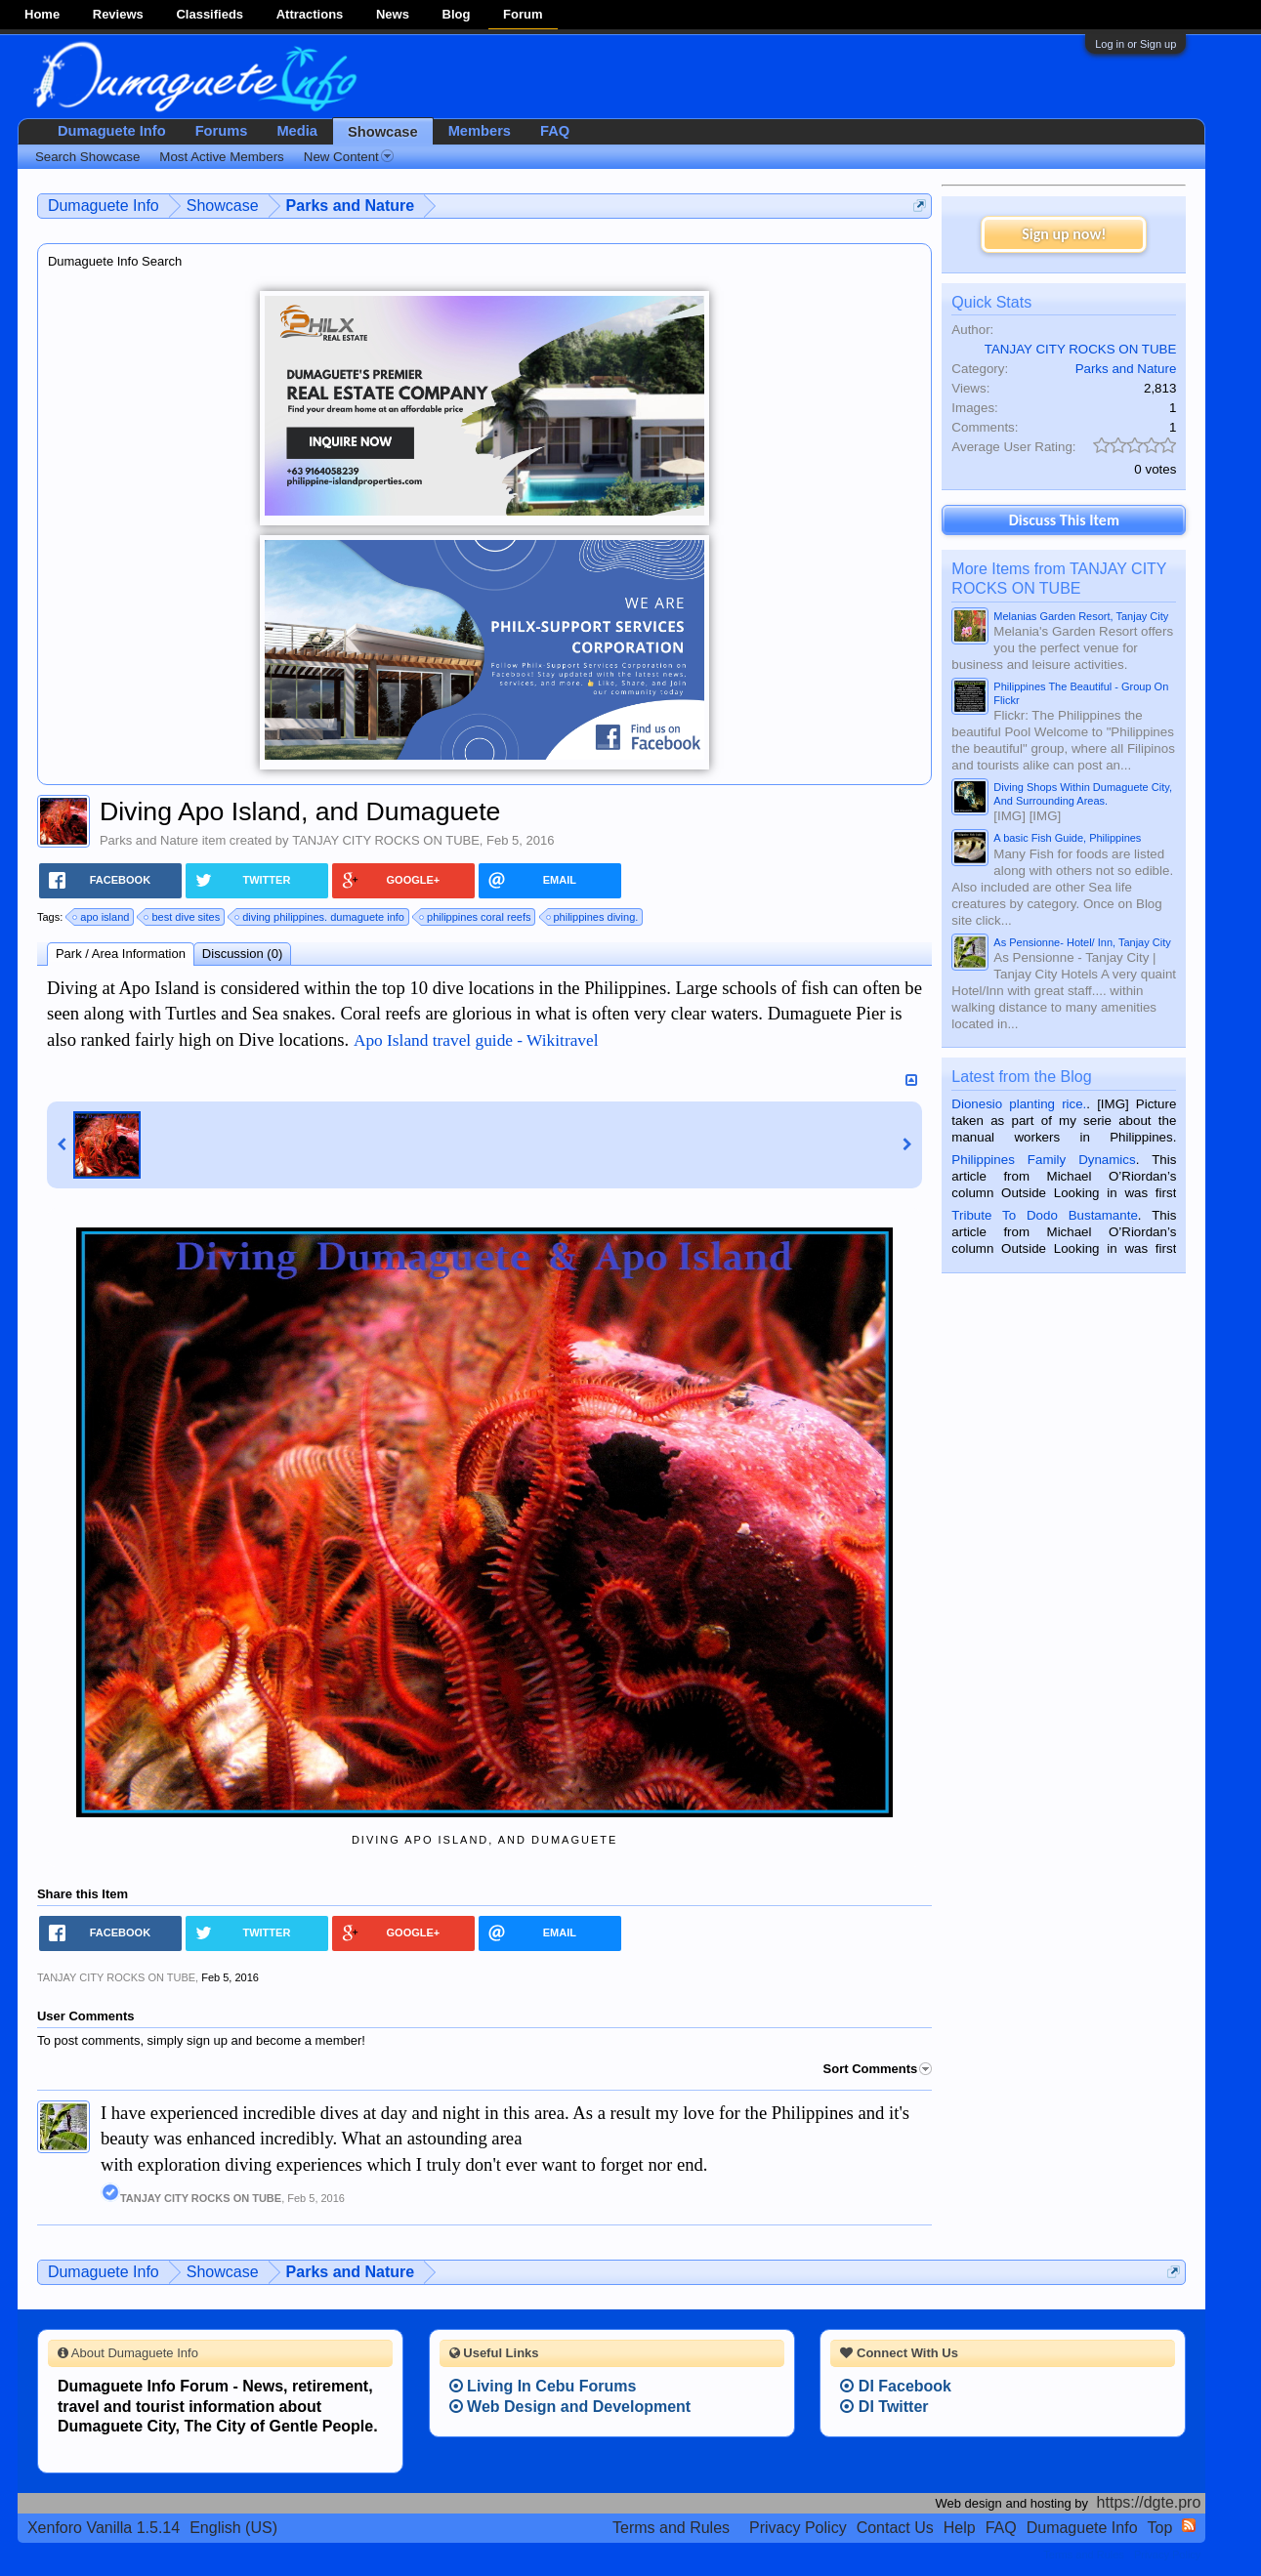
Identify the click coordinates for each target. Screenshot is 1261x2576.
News (392, 14)
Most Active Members (221, 156)
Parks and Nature (149, 840)
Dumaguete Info (112, 131)
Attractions (310, 14)
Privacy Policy (798, 2527)
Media (296, 131)
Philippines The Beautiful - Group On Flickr (1080, 693)
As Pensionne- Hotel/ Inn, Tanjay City (1081, 942)
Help (960, 2527)
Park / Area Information (121, 953)
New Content (349, 156)
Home (42, 14)
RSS (1189, 2525)
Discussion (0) (242, 953)
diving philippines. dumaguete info (320, 917)
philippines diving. (593, 917)
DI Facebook (895, 2386)
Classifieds (209, 14)
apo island (101, 917)
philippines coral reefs (475, 917)
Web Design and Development (570, 2406)
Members (479, 131)
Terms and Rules (671, 2527)
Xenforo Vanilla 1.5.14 (103, 2527)
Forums (221, 131)
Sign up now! (1064, 234)
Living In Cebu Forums (543, 2386)
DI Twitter (884, 2406)
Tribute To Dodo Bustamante (1044, 1215)
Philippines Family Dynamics (1043, 1159)
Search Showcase (87, 156)
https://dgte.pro (1149, 2502)
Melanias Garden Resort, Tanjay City (1080, 616)
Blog (456, 14)
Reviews (118, 14)
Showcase (383, 132)
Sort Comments (878, 2068)
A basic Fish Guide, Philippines (1067, 838)
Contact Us (895, 2527)
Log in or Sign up (1135, 44)
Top (1160, 2527)
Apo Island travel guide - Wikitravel (476, 1040)
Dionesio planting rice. (1018, 1104)
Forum (522, 14)
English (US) (233, 2527)
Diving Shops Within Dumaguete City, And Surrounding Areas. (1082, 794)
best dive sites (183, 917)
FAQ (554, 131)
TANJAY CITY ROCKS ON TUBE (386, 840)
